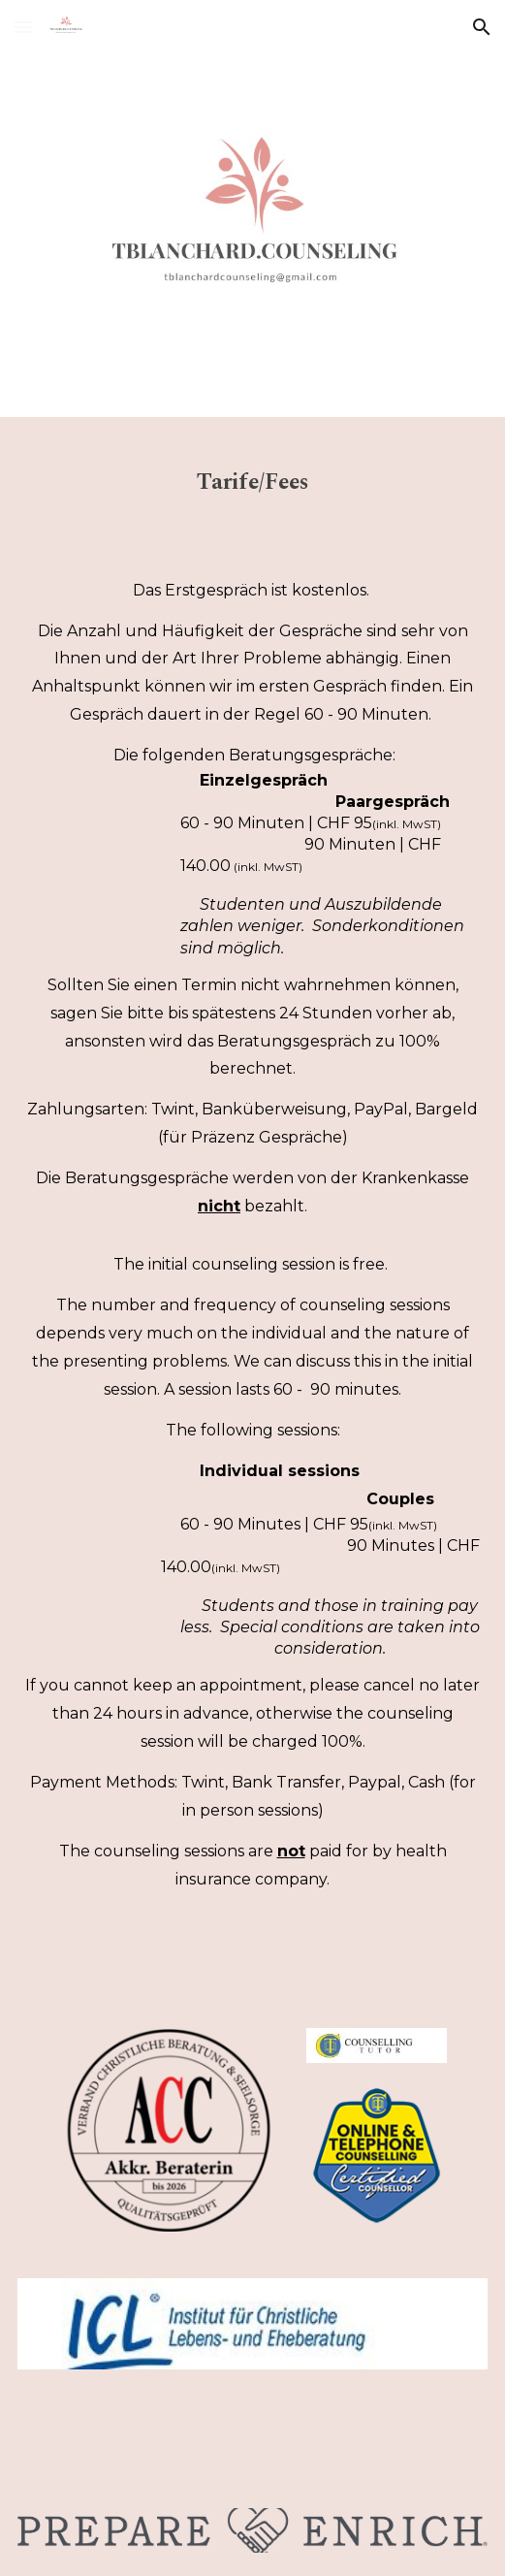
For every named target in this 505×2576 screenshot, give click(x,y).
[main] (252, 474)
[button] (23, 26)
